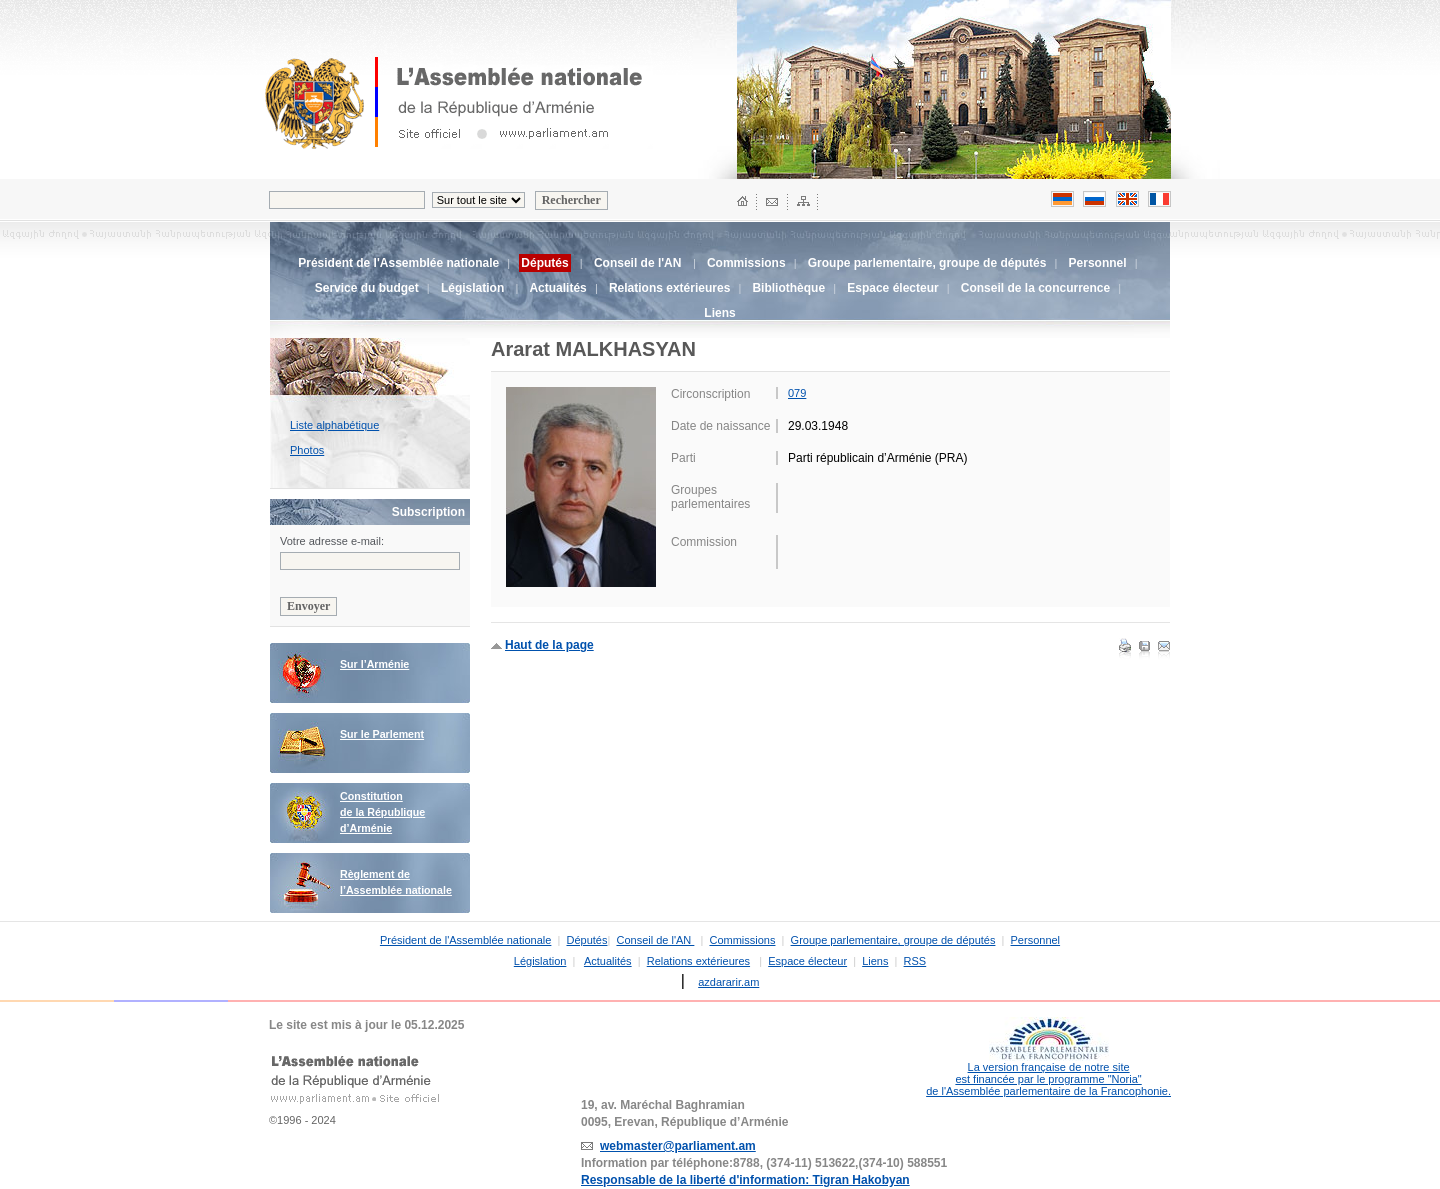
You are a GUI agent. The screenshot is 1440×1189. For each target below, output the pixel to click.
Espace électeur (892, 288)
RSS (915, 961)
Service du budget (367, 288)
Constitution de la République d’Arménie (382, 812)
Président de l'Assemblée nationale (398, 263)
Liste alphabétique (334, 425)
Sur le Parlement (382, 734)
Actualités (557, 288)
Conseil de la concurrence (1035, 288)
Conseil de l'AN (639, 263)
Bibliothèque (788, 288)
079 (797, 393)
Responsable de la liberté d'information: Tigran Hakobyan (745, 1180)
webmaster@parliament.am (678, 1146)
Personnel (1098, 263)
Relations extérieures (669, 288)
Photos (307, 450)
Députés (586, 940)
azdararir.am (728, 982)
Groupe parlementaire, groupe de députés (927, 263)
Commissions (746, 263)
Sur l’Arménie (374, 664)
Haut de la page (549, 645)
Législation (472, 288)
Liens (719, 313)
